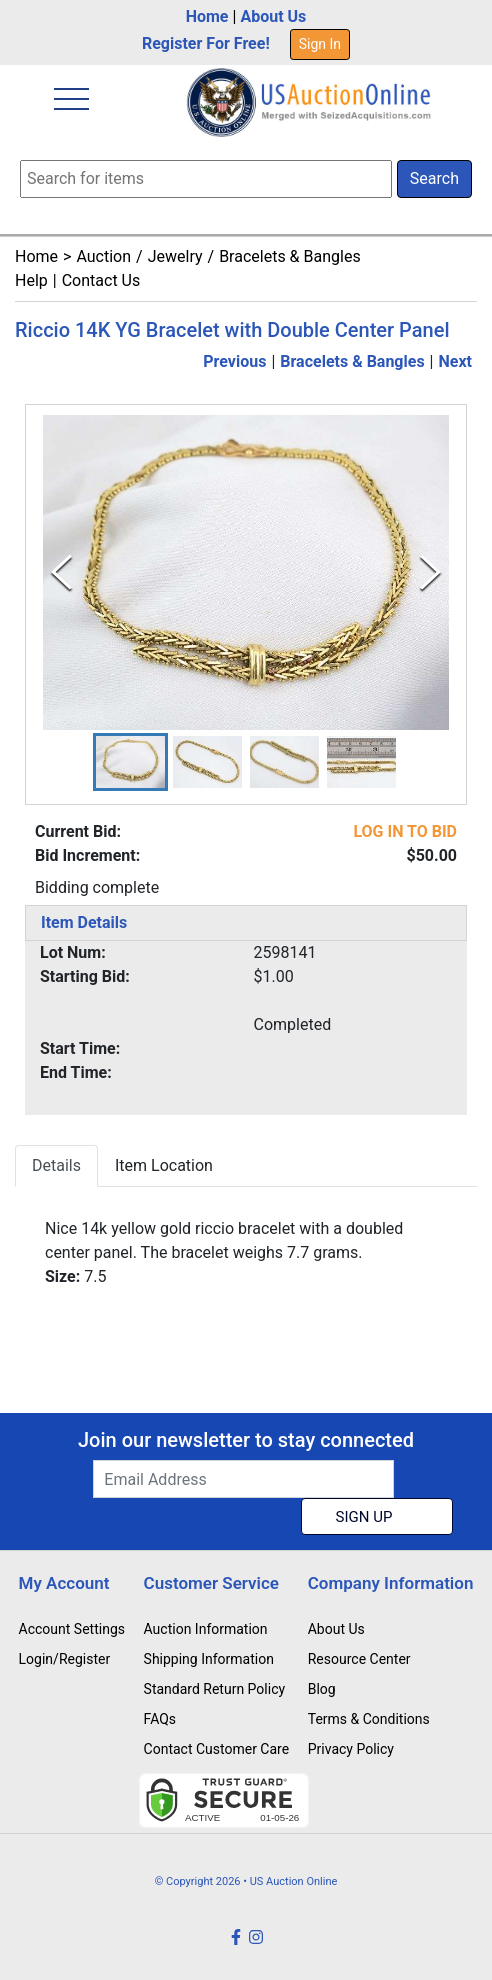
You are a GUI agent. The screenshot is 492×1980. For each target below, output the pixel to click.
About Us (273, 16)
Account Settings (72, 1629)
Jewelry (175, 256)
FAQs (160, 1719)
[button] (130, 762)
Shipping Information (209, 1659)
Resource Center (359, 1659)
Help (31, 280)
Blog (322, 1689)
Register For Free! (206, 43)
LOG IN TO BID (405, 831)
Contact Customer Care (217, 1749)
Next (455, 361)
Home (207, 16)
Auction (103, 256)
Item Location (164, 1165)
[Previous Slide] (61, 572)
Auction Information (206, 1629)
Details (56, 1165)
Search (434, 178)
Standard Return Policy (215, 1689)
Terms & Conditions (369, 1719)
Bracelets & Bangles (290, 256)
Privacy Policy (351, 1749)
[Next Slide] (430, 572)
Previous (234, 361)
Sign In (320, 44)
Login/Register (65, 1659)
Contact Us (101, 280)
